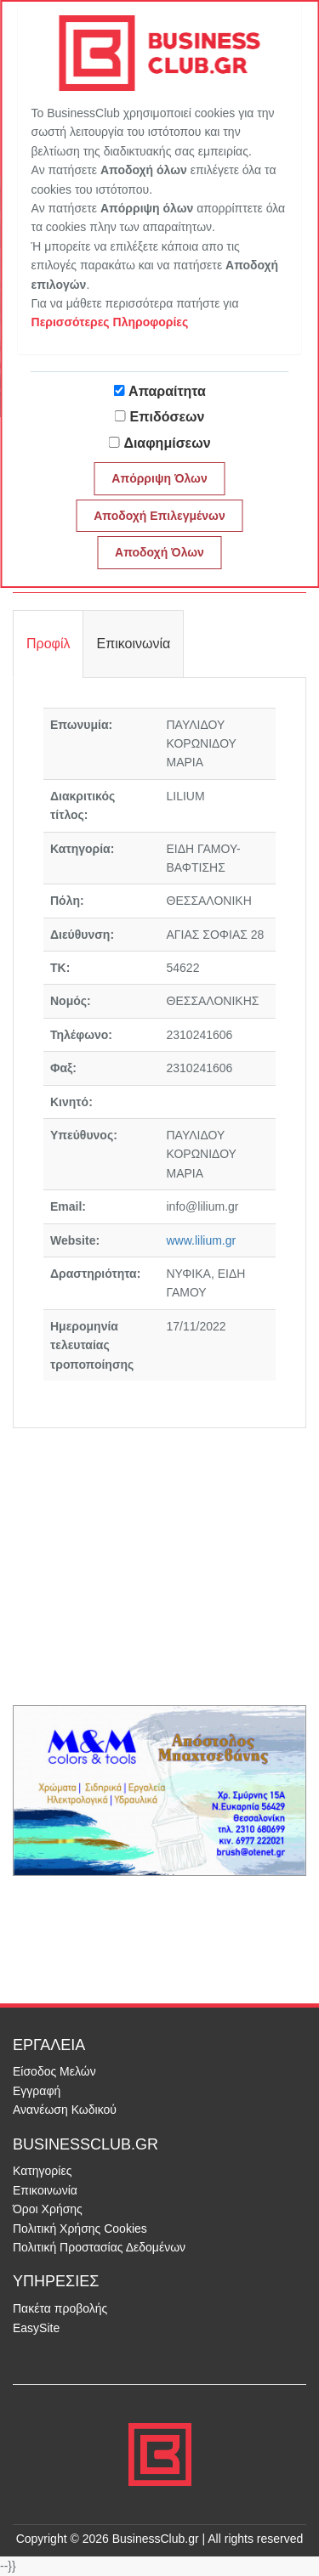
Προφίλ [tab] (48, 643)
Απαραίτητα (167, 391)
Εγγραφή (36, 2091)
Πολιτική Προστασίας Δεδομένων (99, 2247)
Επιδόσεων (167, 417)
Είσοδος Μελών (54, 2071)
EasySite (36, 2328)
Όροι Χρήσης (48, 2209)
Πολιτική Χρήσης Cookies (80, 2228)
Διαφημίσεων (166, 443)
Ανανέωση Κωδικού (65, 2109)
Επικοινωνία (45, 2190)
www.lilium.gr (201, 1240)
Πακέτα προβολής (60, 2308)
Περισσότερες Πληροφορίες (110, 322)
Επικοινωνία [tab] (133, 643)
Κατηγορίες (42, 2171)
